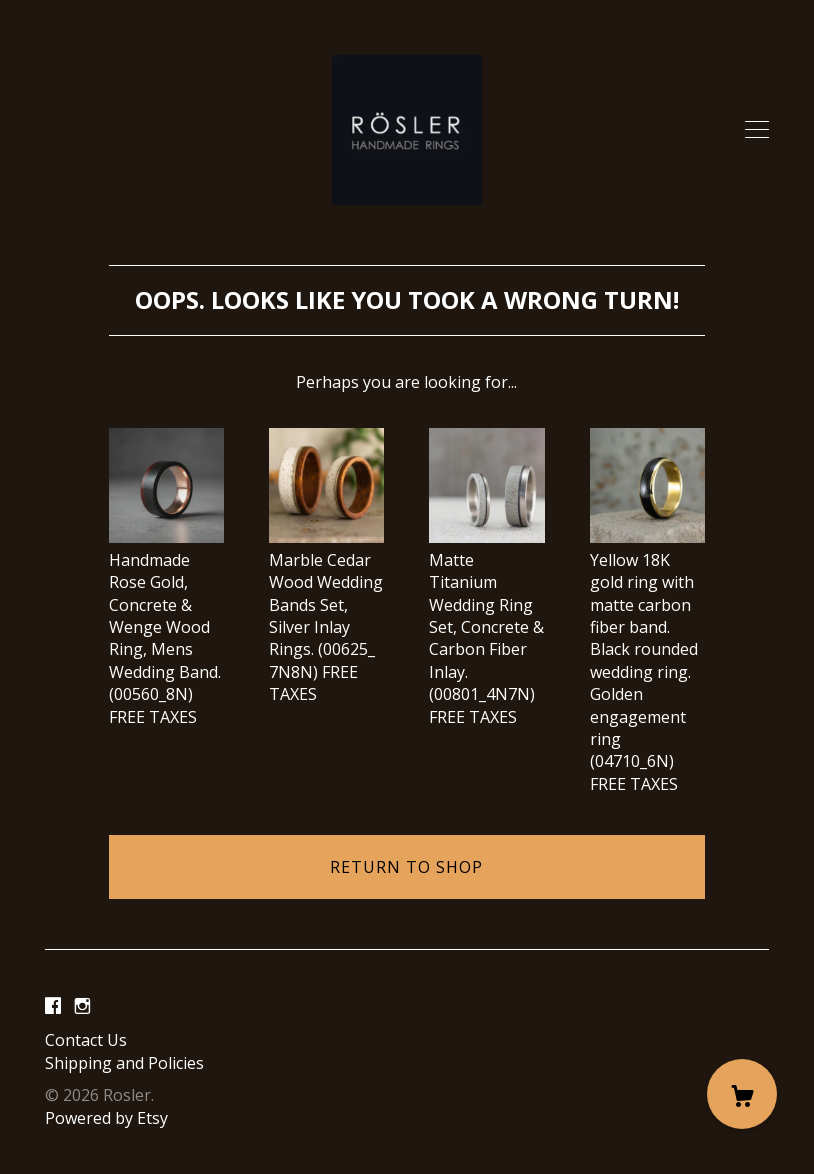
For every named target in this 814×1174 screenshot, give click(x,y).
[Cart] (742, 1094)
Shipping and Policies (124, 1063)
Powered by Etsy (106, 1118)
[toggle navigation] (757, 130)
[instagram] (82, 1006)
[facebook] (53, 1006)
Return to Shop (406, 867)
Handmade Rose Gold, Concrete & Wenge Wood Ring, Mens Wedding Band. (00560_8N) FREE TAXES (166, 626)
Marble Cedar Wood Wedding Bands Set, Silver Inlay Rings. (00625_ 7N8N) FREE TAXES (326, 615)
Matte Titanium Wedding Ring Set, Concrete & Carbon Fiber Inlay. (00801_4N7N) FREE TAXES (486, 626)
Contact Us (86, 1040)
